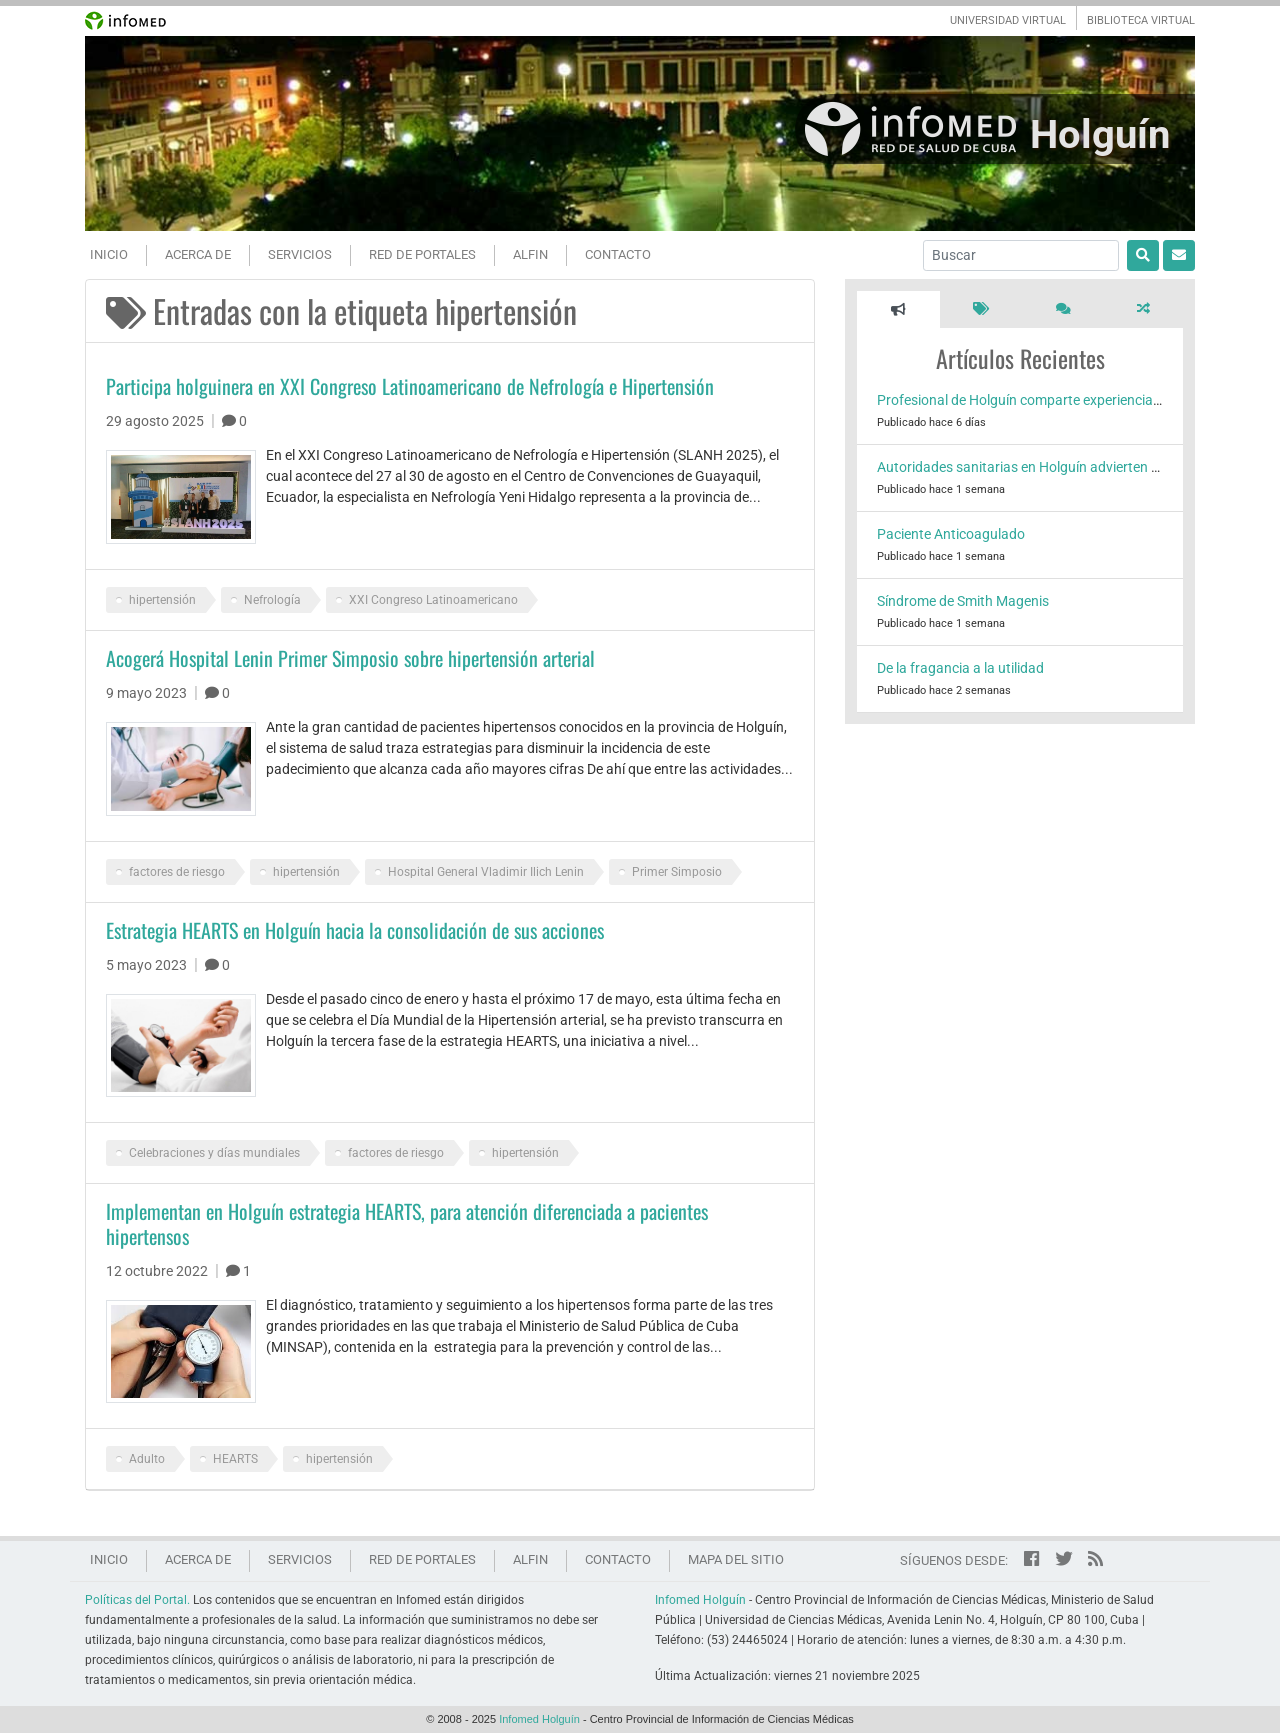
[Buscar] (1021, 255)
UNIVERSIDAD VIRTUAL (1008, 20)
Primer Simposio (677, 872)
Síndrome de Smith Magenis (963, 601)
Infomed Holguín (700, 1600)
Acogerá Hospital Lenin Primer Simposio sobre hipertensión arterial (350, 658)
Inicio (109, 254)
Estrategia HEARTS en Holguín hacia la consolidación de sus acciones (355, 930)
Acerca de (198, 254)
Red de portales (422, 254)
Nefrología (272, 600)
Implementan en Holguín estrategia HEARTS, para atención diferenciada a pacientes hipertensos (407, 1223)
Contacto (618, 254)
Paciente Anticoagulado (951, 534)
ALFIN (530, 254)
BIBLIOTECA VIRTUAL (1141, 20)
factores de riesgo (177, 872)
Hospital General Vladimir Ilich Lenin (486, 872)
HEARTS (235, 1459)
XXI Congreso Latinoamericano (433, 600)
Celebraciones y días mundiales (214, 1153)
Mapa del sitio (736, 1559)
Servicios (300, 254)
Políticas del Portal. (137, 1600)
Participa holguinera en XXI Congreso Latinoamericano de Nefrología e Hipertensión (410, 386)
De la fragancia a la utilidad (960, 668)
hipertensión (162, 600)
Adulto (147, 1459)
